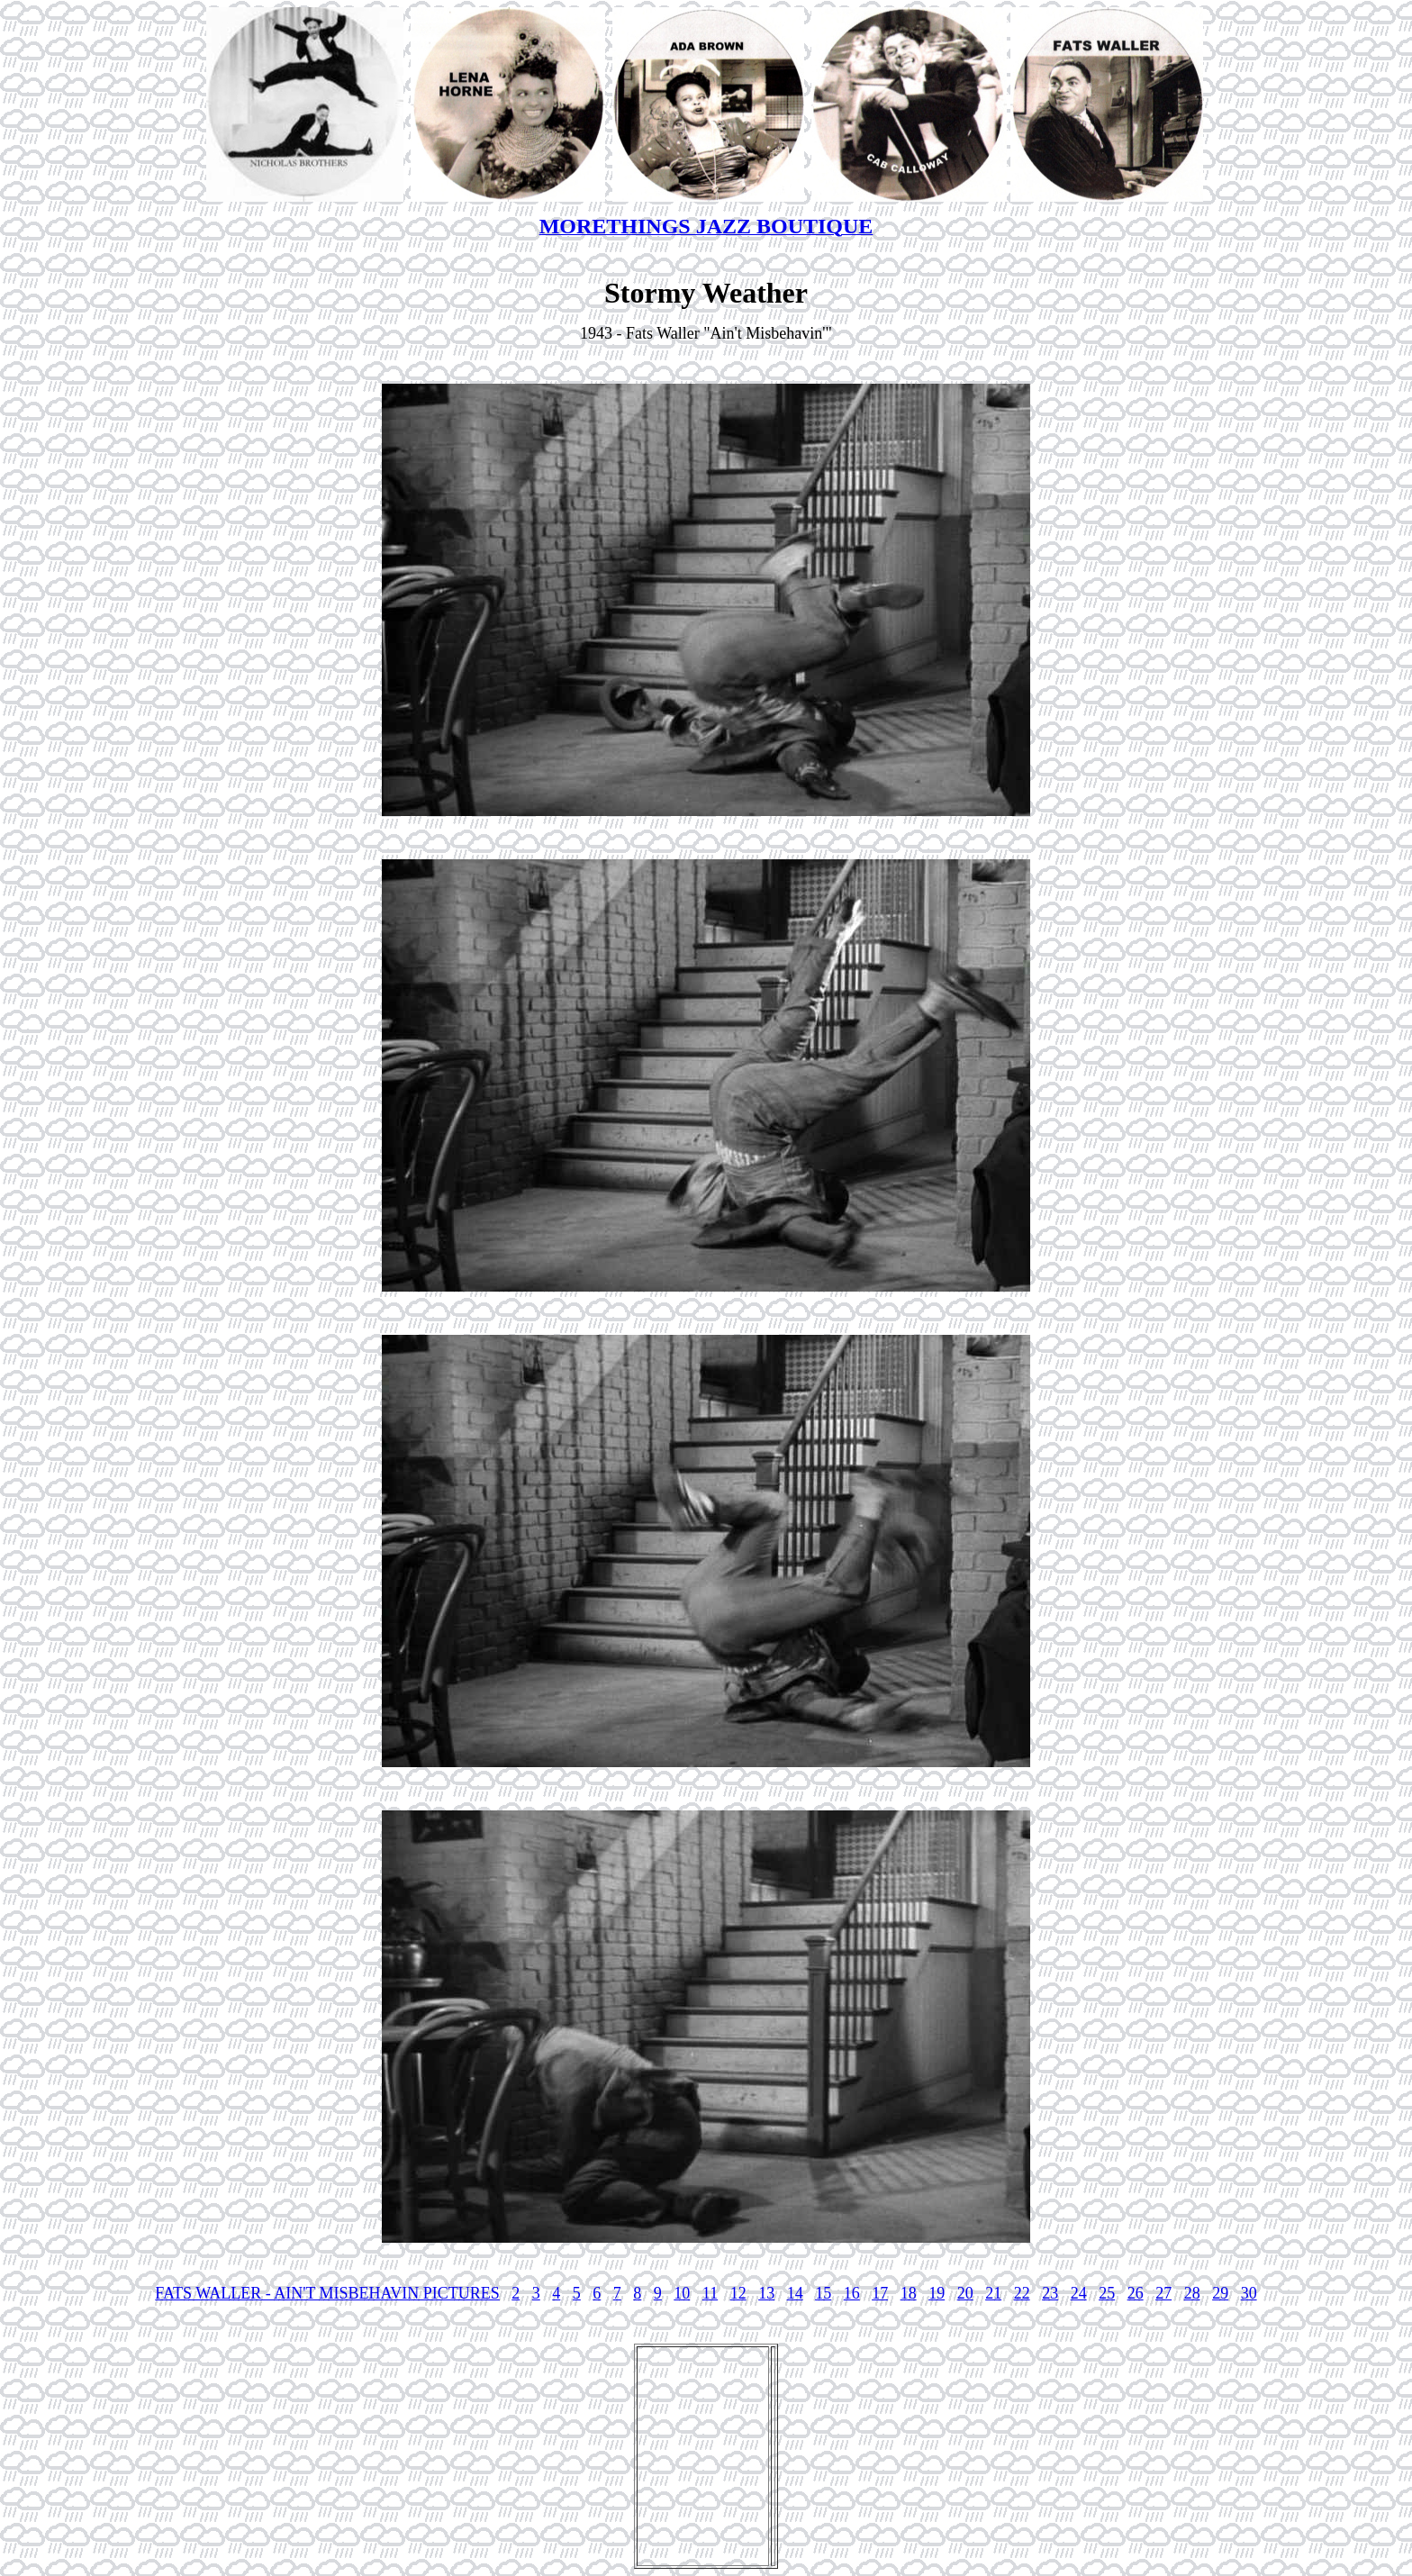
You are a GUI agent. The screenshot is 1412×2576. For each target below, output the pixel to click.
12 (738, 2293)
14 (795, 2293)
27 (1163, 2293)
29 (1220, 2293)
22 (1022, 2293)
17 (880, 2293)
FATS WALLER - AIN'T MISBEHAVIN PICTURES (327, 2293)
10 (682, 2293)
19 (936, 2293)
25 (1107, 2293)
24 (1079, 2293)
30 (1249, 2293)
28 (1192, 2293)
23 (1050, 2293)
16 (852, 2293)
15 (823, 2293)
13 (766, 2293)
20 (965, 2293)
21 (993, 2293)
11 (710, 2293)
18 (909, 2293)
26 (1135, 2293)
